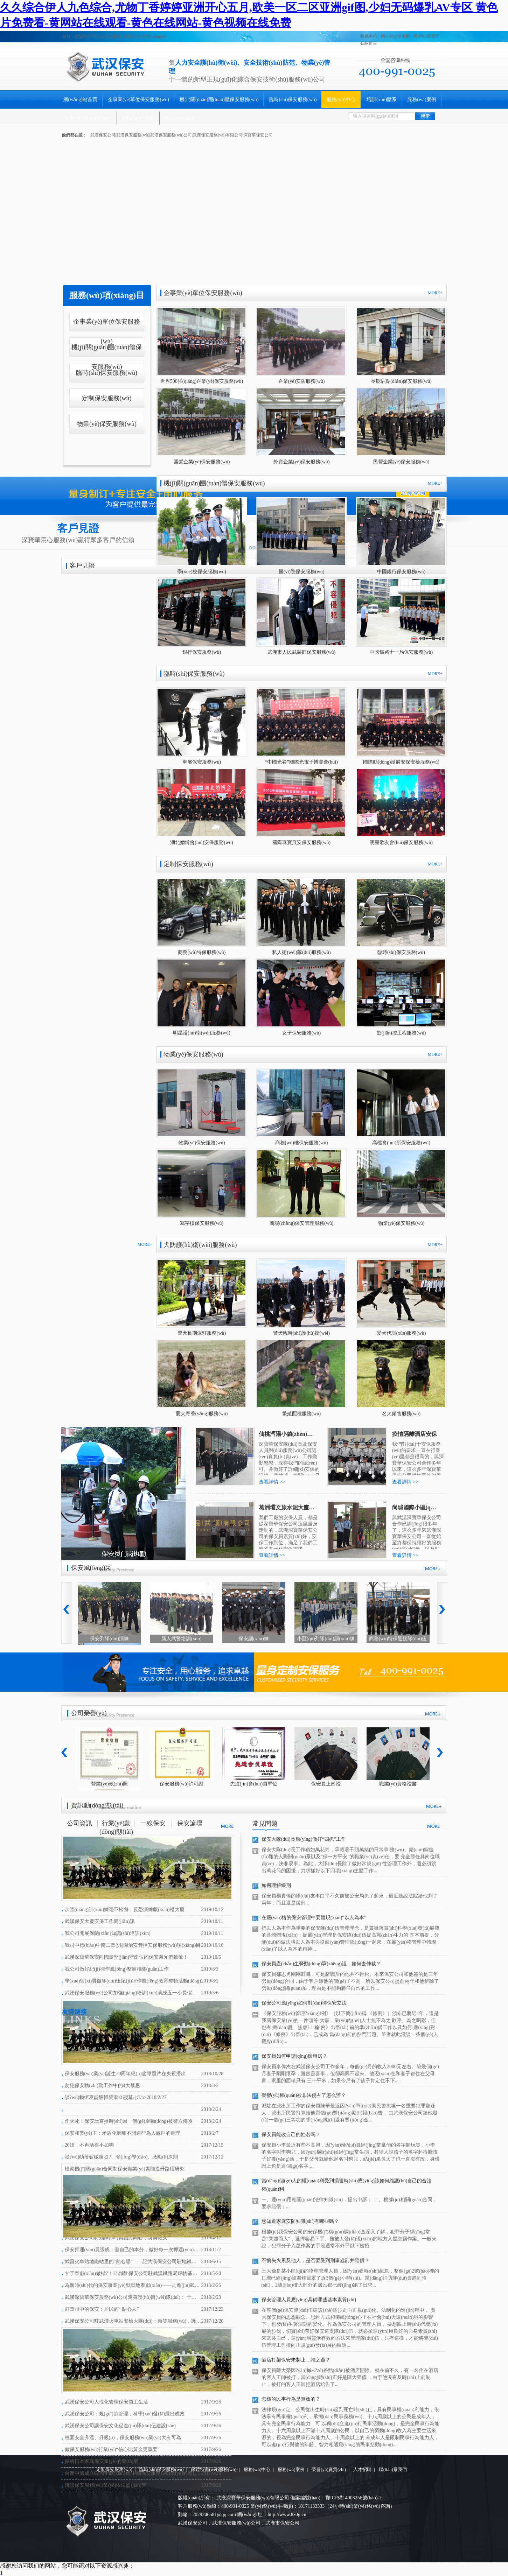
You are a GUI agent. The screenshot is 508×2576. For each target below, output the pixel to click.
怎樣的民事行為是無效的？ (291, 2399)
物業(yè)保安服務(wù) (107, 423)
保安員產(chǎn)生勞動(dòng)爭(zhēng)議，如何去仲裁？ (321, 1963)
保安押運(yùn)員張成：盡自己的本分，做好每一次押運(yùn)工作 (133, 2249)
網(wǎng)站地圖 (395, 36)
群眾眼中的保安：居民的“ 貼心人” (102, 2309)
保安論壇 (189, 1823)
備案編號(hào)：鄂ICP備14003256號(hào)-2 (336, 2497)
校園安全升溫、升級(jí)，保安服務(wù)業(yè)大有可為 (123, 2437)
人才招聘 (362, 2469)
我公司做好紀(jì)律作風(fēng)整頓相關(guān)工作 (117, 1969)
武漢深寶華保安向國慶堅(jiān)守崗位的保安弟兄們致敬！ (126, 1957)
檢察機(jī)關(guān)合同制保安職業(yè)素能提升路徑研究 (125, 2168)
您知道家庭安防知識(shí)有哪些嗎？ (300, 2221)
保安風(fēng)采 (91, 1567)
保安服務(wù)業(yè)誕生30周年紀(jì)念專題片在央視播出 (125, 2073)
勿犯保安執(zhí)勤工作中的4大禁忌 (102, 2085)
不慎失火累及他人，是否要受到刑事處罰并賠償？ (315, 2260)
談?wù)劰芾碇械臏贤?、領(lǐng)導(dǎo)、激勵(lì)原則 (121, 2157)
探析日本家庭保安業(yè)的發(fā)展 (102, 2461)
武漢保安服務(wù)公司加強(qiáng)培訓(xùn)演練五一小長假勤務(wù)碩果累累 (133, 1992)
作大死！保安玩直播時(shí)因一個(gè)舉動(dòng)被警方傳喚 (129, 2121)
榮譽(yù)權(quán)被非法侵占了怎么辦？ (304, 2095)
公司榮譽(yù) (89, 1713)
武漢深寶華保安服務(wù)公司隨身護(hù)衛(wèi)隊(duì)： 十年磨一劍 (133, 2297)
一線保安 (153, 1823)
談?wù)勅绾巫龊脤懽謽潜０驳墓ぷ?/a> (116, 2097)
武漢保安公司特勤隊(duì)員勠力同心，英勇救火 (116, 2237)
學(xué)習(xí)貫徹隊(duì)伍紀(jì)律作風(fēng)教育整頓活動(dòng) (133, 1981)
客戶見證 (82, 565)
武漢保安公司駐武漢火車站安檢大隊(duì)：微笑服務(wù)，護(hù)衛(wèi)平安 (133, 2321)
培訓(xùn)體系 (382, 99)
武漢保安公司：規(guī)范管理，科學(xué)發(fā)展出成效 (125, 2413)
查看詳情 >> (272, 1481)
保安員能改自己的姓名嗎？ (291, 2134)
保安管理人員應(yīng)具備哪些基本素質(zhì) (309, 2299)
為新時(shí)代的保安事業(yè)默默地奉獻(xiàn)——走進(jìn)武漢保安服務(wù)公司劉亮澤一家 (133, 2285)
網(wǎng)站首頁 (80, 99)
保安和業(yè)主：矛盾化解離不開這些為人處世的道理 (123, 2133)
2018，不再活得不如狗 (89, 2145)
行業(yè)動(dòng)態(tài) (116, 1825)
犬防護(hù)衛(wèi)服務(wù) (200, 1244)
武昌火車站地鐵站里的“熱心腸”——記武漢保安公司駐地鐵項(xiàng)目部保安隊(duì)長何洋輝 (133, 2261)
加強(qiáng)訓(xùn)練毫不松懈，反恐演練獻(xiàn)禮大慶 (125, 1909)
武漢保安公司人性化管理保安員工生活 (106, 2402)
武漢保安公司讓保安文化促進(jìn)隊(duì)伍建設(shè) (120, 2425)
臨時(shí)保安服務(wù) (292, 99)
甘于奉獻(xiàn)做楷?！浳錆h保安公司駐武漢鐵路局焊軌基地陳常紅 (133, 2273)
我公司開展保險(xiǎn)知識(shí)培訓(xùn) (108, 1933)
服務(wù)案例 (421, 99)
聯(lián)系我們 (426, 36)
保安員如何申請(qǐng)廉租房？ (294, 2056)
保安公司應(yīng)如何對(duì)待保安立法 (304, 2003)
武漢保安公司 (192, 2523)
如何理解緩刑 (276, 1885)
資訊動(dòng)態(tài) (97, 1805)
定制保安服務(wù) (107, 398)
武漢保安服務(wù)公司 (236, 2523)
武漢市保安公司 (282, 2523)
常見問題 (265, 1823)
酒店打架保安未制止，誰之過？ (296, 2360)
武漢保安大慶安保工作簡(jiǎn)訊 (100, 1921)
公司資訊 (79, 1823)
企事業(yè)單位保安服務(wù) (138, 99)
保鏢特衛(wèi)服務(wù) (213, 2469)
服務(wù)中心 (341, 99)
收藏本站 (368, 36)
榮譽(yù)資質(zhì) (329, 2469)
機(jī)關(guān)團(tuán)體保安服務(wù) (219, 99)
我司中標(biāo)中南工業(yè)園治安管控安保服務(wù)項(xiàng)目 (133, 1945)
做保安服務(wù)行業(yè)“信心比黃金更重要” (112, 2449)
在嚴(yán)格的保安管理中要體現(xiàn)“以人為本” (314, 1917)
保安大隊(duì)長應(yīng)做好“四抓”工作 (304, 1839)
